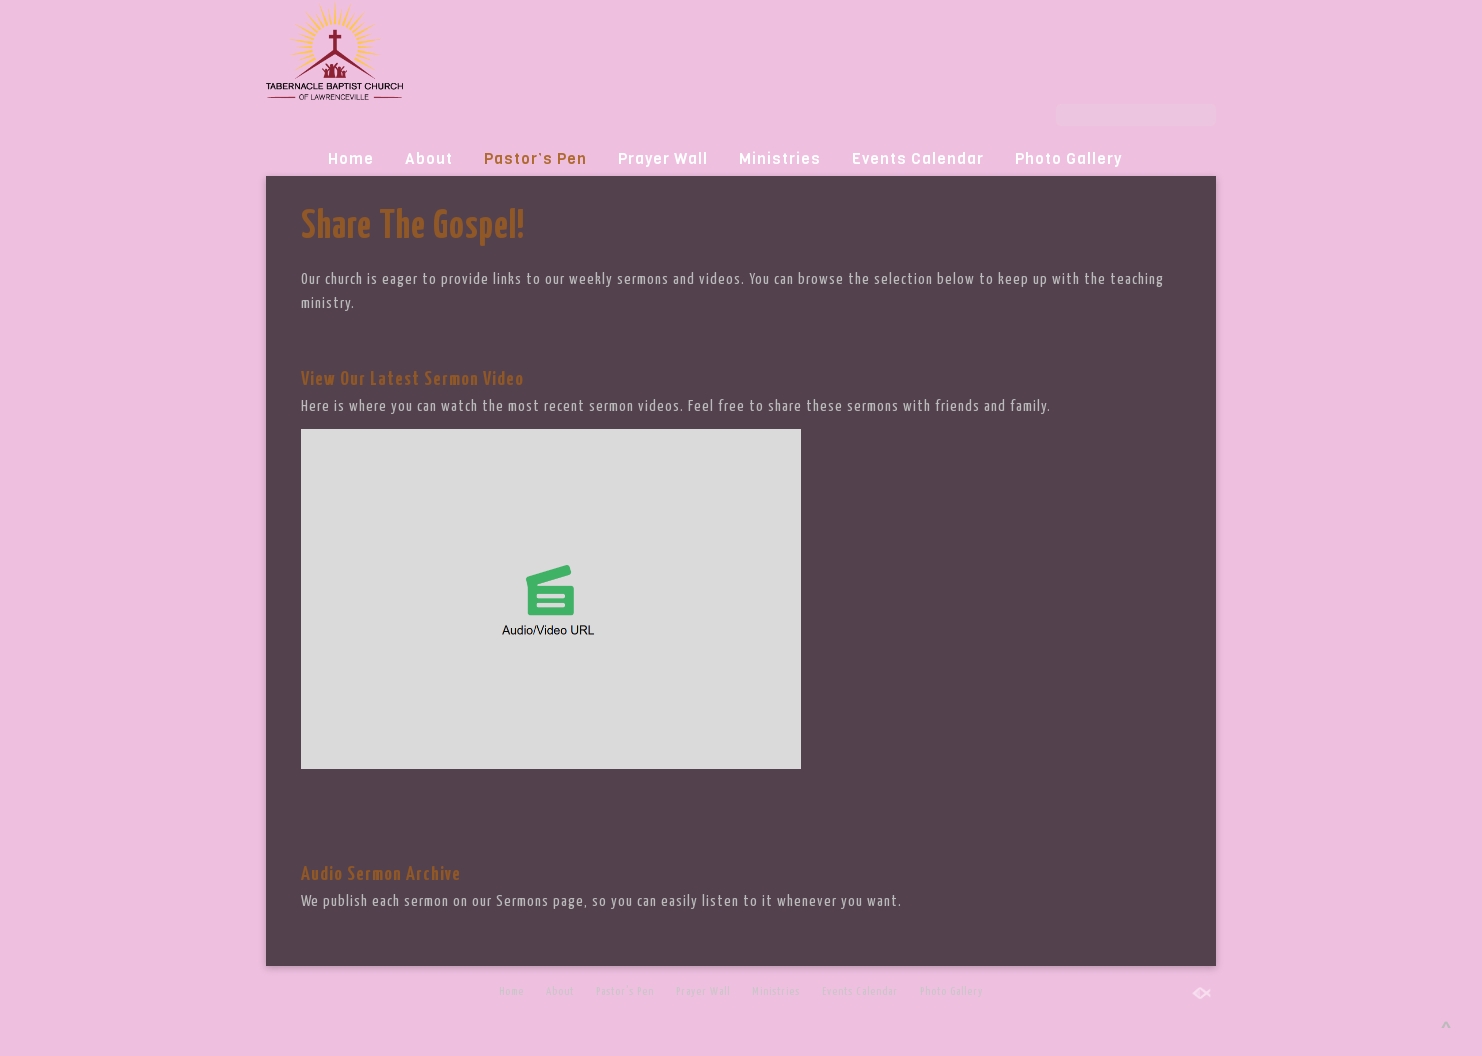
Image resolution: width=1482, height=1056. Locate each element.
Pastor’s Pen (535, 159)
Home (351, 159)
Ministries (780, 159)
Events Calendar (918, 159)
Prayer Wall (663, 159)
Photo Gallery (1068, 159)
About (429, 159)
